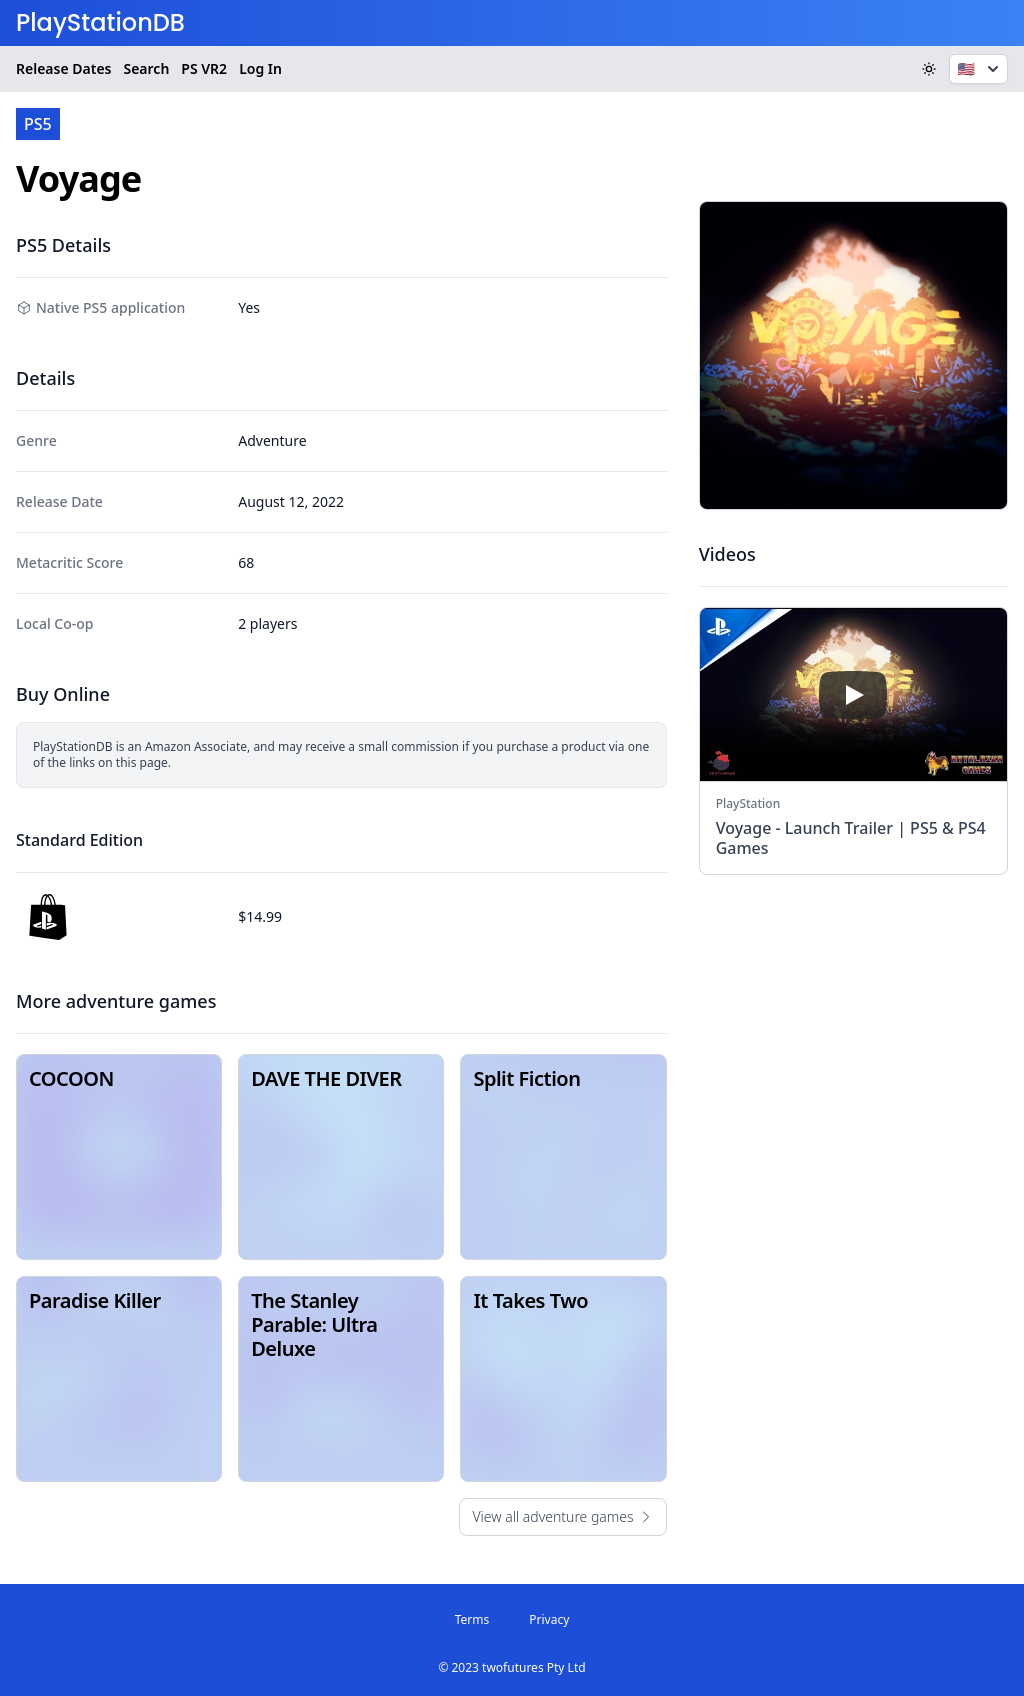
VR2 (204, 69)
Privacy (549, 1619)
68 (246, 562)
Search (146, 68)
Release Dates (63, 68)
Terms (472, 1619)
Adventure (272, 440)
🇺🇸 (980, 69)
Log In (260, 68)
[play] (853, 695)
